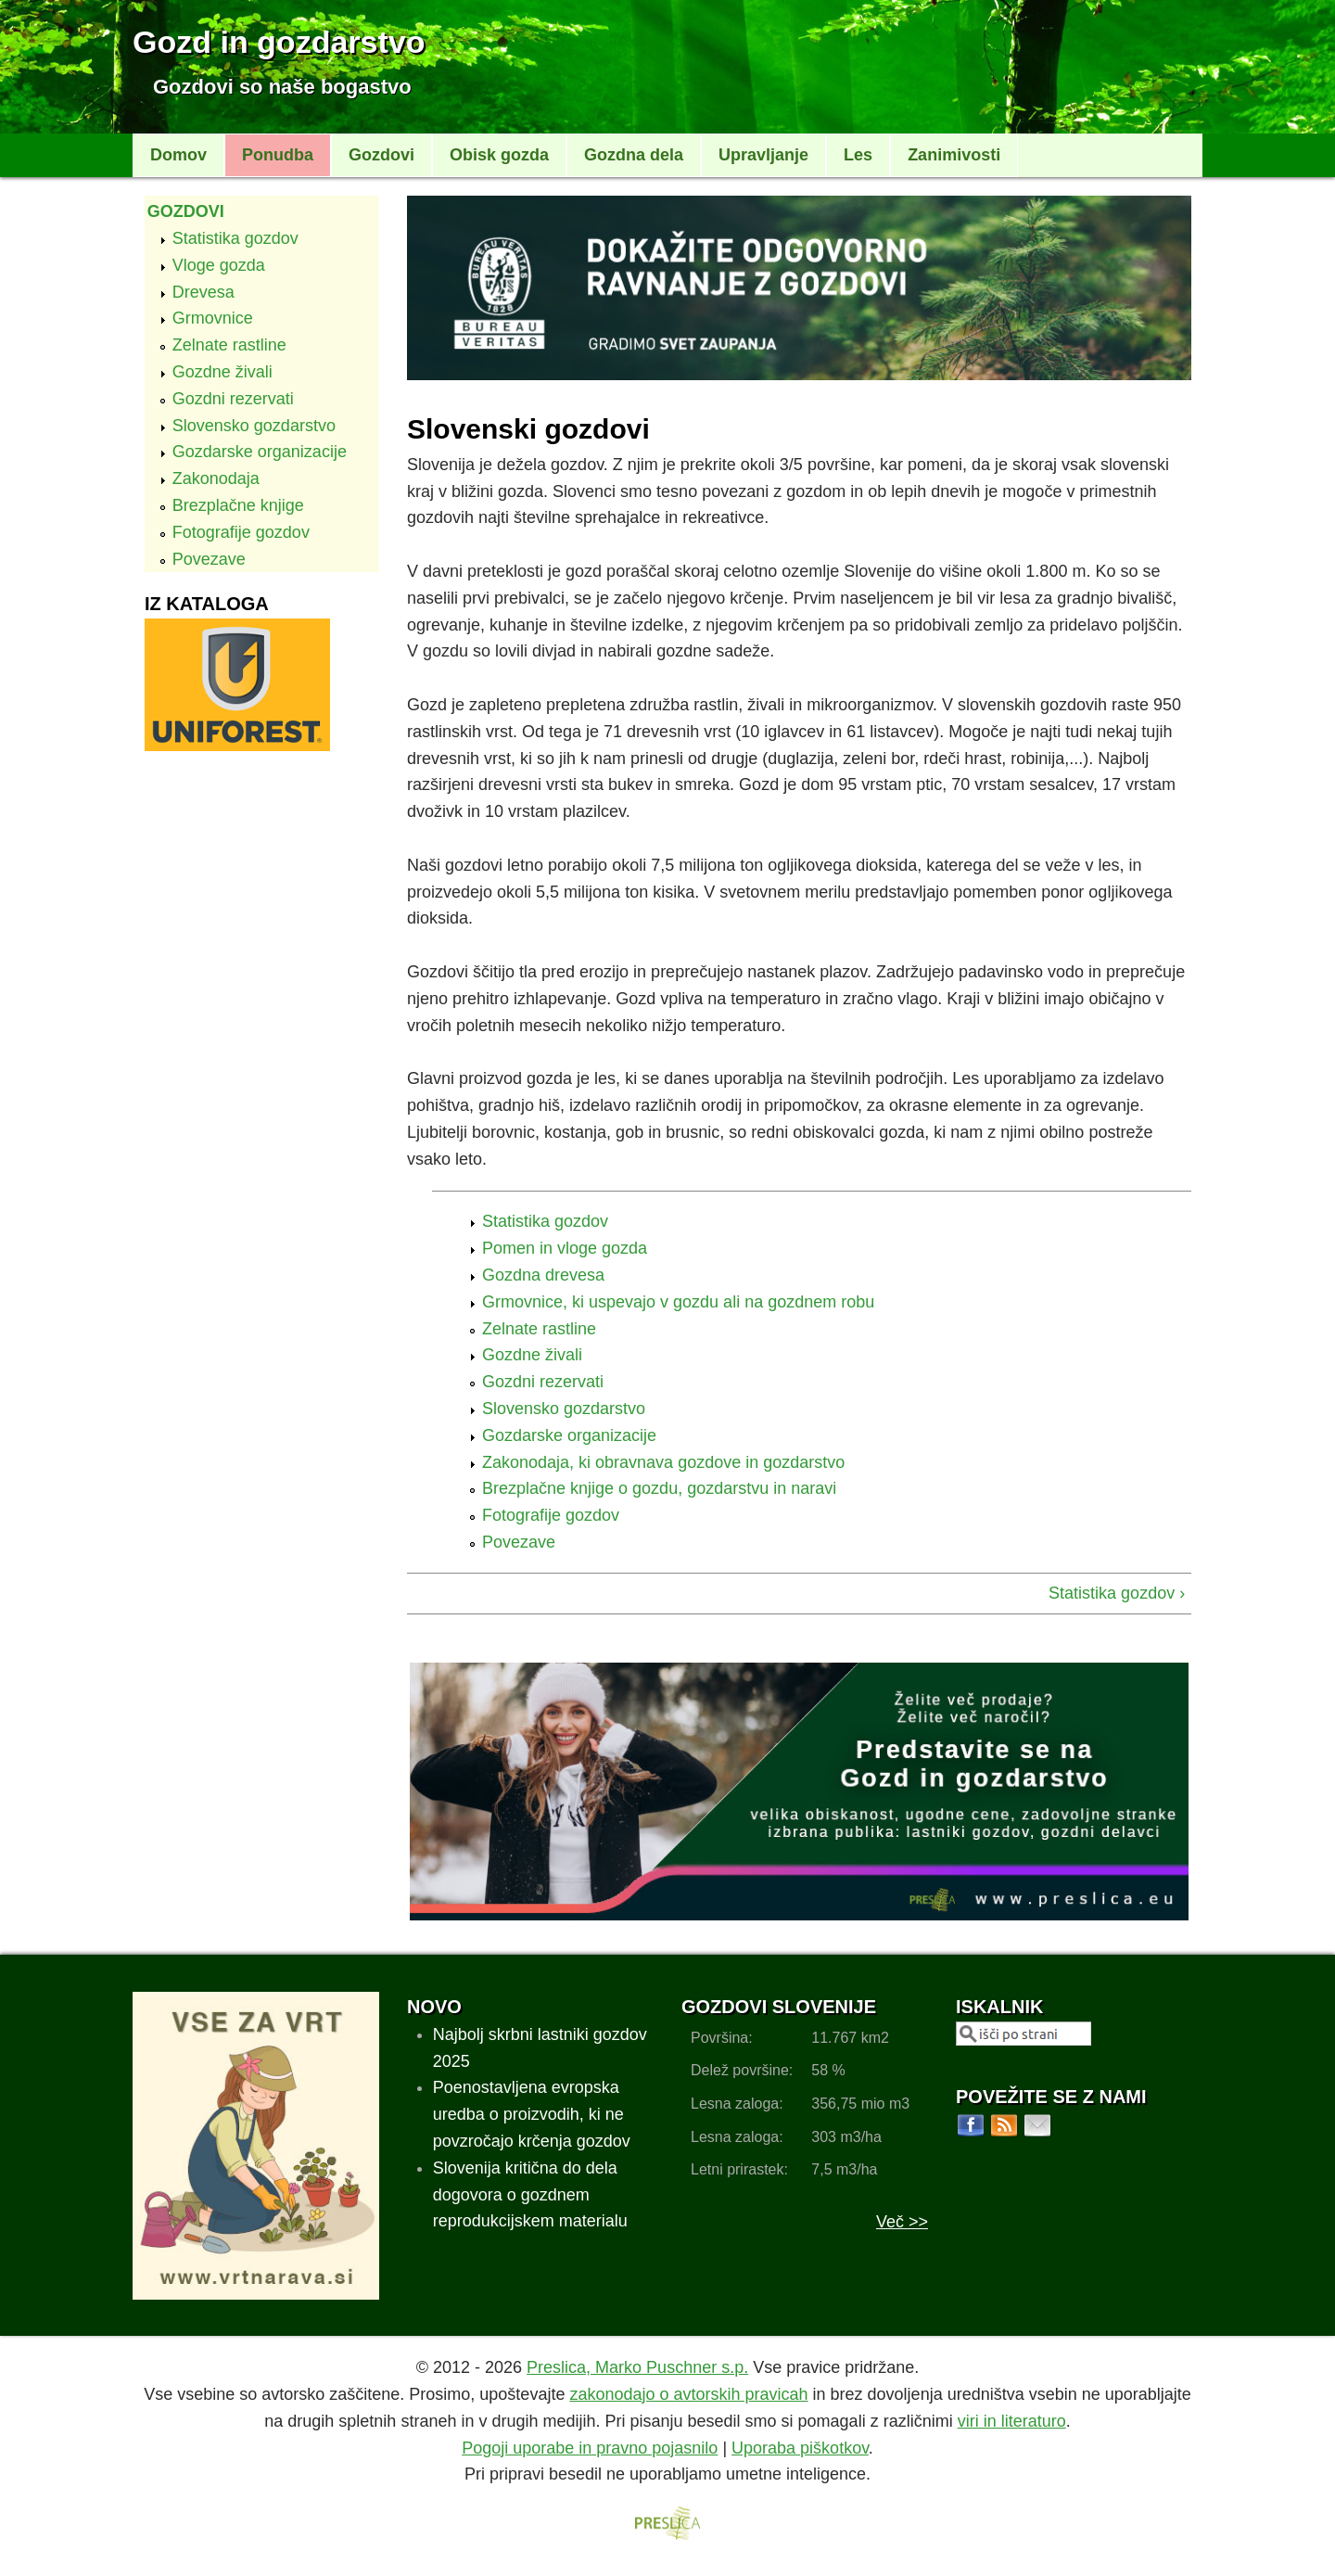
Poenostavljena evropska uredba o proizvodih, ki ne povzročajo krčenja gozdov (531, 2114)
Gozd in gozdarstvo (279, 41)
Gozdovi (381, 155)
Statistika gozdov (235, 238)
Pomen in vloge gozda (564, 1248)
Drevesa (203, 292)
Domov (178, 155)
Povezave (209, 559)
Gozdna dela (633, 155)
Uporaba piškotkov (800, 2448)
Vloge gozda (218, 265)
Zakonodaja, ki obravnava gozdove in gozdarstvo (663, 1462)
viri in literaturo (1012, 2421)
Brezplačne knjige (238, 505)
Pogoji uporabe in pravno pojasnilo (590, 2448)
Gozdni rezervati (233, 398)
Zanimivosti (954, 155)
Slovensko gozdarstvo (254, 425)
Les (858, 155)
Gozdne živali (222, 372)
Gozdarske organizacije (259, 451)
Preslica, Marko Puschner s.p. (637, 2367)
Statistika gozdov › (1117, 1593)
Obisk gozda (499, 155)
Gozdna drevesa (543, 1275)
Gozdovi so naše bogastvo (282, 86)
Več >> (902, 2222)
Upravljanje (763, 155)
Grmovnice (212, 318)
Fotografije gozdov (241, 532)
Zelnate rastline (229, 345)
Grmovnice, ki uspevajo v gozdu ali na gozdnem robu (678, 1302)
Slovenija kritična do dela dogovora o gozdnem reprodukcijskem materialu (530, 2195)
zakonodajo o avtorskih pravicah (688, 2394)
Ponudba (277, 155)
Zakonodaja (216, 478)
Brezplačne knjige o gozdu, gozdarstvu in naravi (659, 1488)
